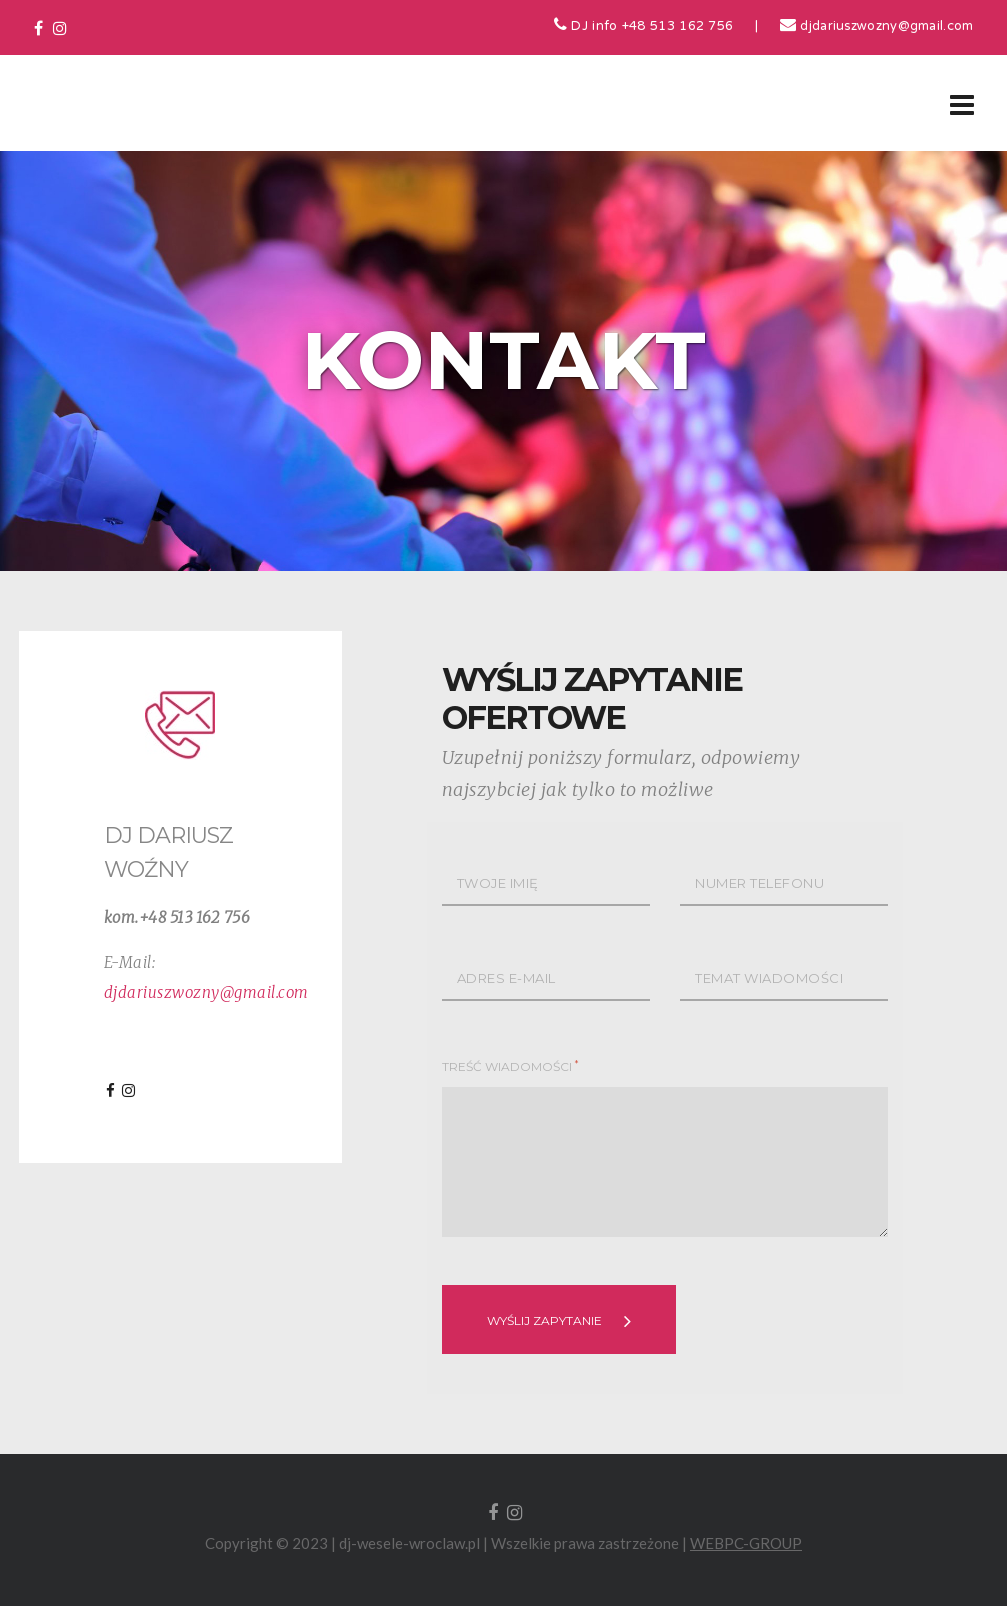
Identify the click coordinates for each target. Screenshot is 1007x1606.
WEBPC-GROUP (746, 1543)
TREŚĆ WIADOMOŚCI (510, 1066)
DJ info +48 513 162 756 (644, 27)
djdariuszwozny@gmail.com (877, 27)
